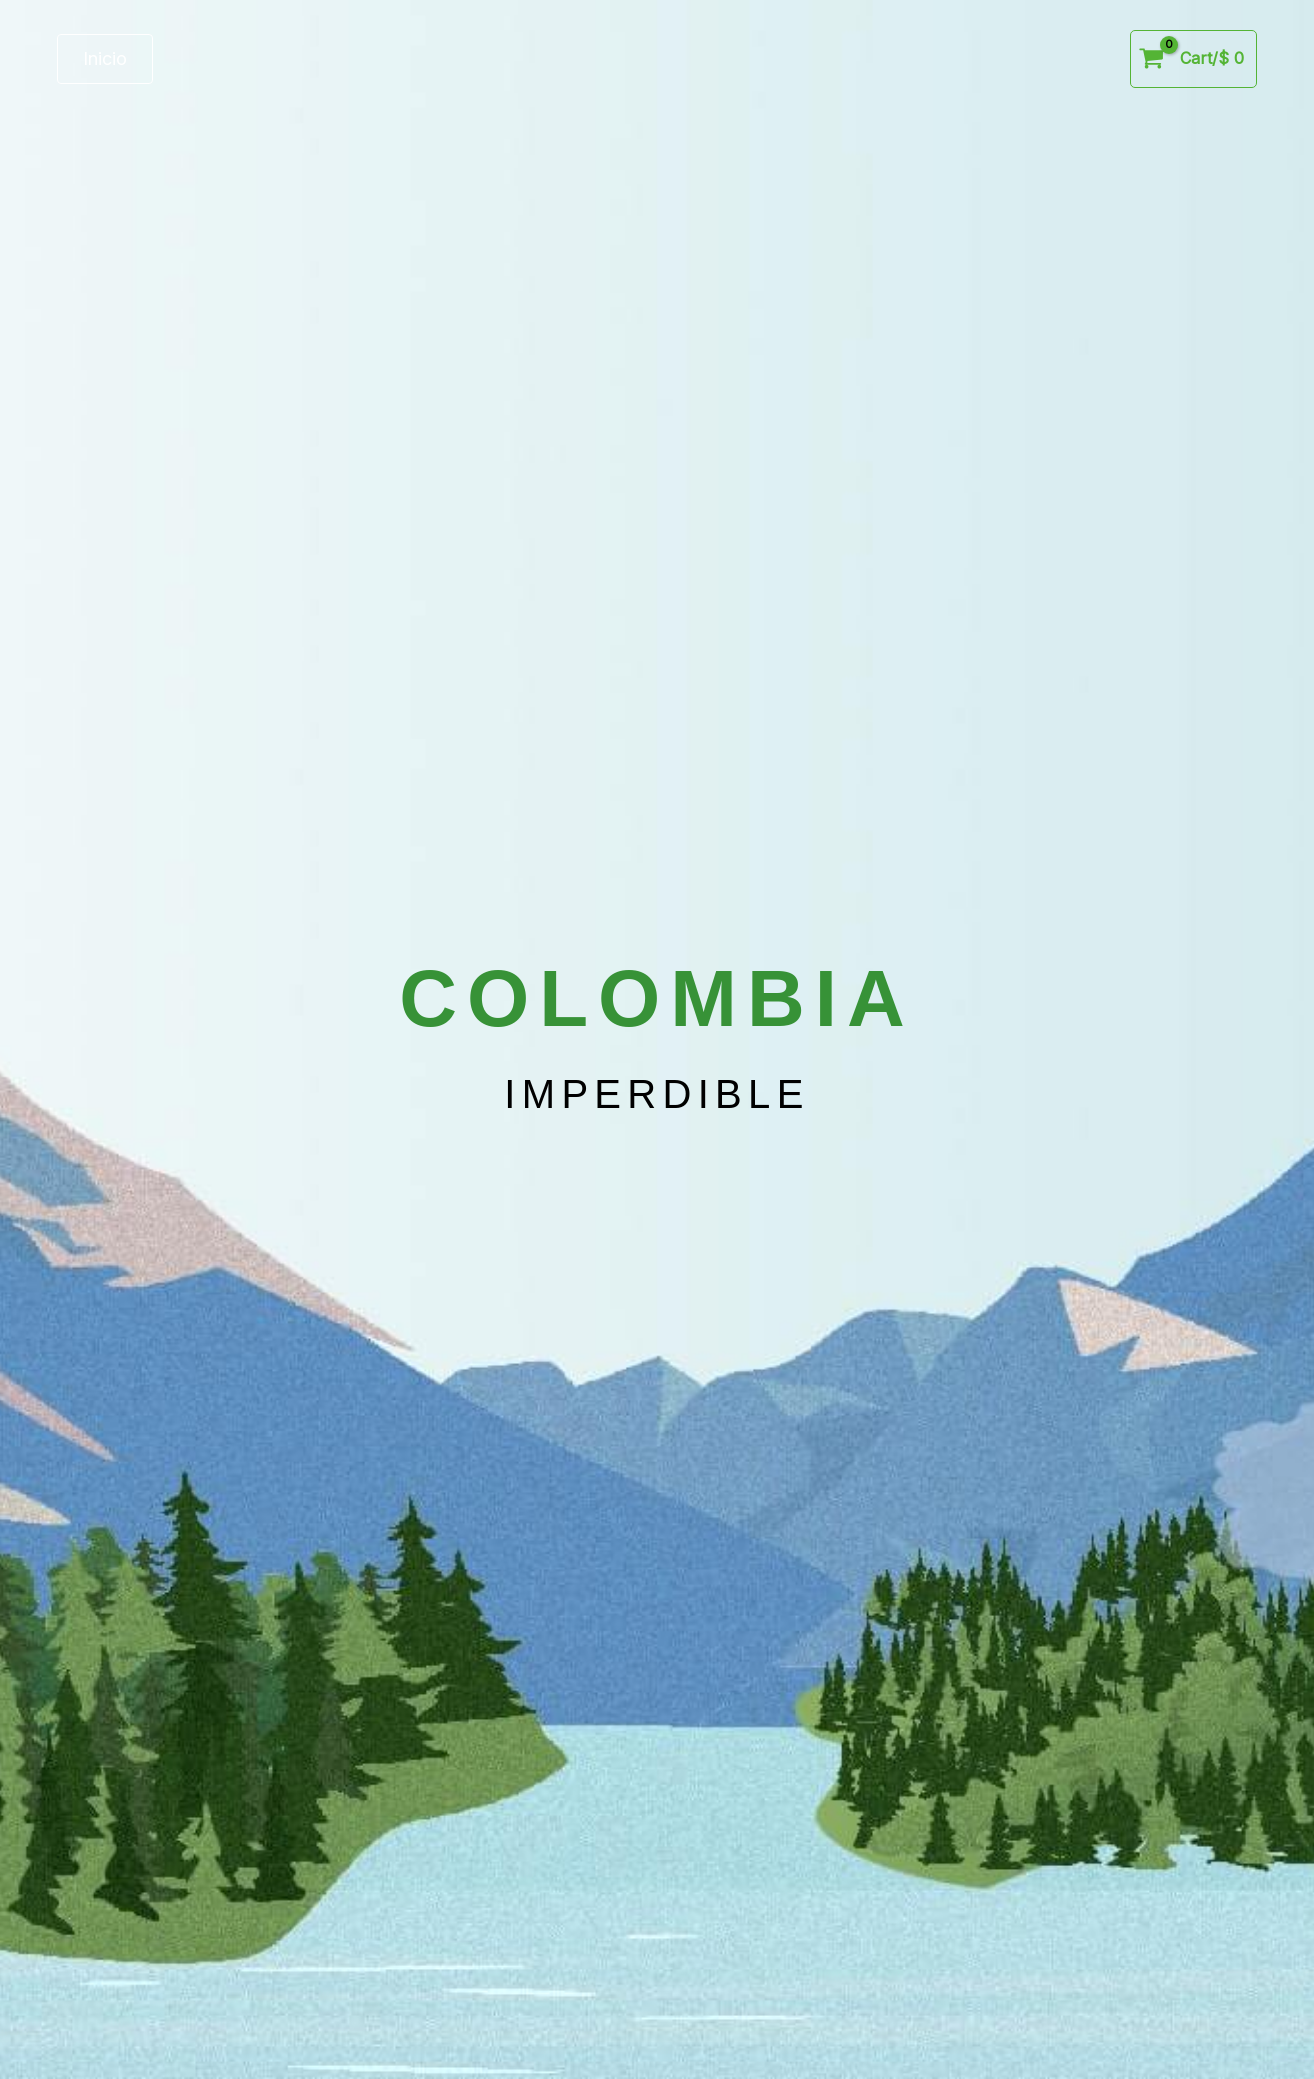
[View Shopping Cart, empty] (1193, 59)
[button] (105, 59)
